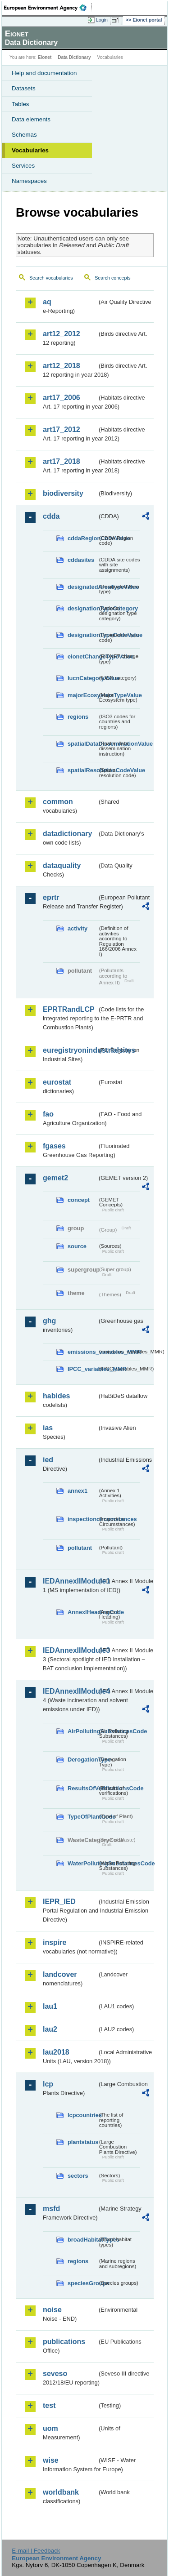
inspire (54, 1942)
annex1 (77, 1490)
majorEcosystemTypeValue (82, 695)
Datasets (24, 88)
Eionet (45, 57)
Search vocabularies (51, 277)
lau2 (50, 2029)
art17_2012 (61, 429)
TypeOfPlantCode (82, 1816)
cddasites (81, 559)
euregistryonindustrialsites (70, 1050)
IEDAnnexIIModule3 (70, 1650)
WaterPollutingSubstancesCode (82, 1863)
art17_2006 (61, 397)
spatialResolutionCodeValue (82, 770)
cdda (51, 516)
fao (48, 1114)
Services (23, 165)
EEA (48, 7)
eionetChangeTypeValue (82, 656)
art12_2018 (61, 365)
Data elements (31, 119)
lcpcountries (82, 2115)
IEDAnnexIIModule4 (70, 1691)
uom (50, 2428)
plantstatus (82, 2142)
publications (64, 2341)
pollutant (80, 1547)
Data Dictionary (74, 57)
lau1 (50, 2006)
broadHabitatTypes (82, 2239)
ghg (49, 1321)
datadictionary (67, 833)
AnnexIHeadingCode (82, 1612)
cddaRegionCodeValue (82, 538)
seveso (55, 2373)
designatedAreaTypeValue (82, 586)
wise (51, 2460)
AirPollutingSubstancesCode (82, 1731)
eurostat (57, 1082)
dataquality (62, 865)
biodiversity (63, 493)
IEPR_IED (59, 1901)
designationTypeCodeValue (82, 635)
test (49, 2405)
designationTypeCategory (82, 608)
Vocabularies (30, 150)
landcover (60, 1974)
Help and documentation (44, 73)
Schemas (24, 134)
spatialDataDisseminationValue (82, 743)
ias (48, 1428)
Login (102, 19)
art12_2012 (61, 334)
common (58, 801)
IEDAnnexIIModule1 (70, 1581)
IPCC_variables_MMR (82, 1369)
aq (47, 302)
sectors (78, 2175)
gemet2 (55, 1178)
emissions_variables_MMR (82, 1351)
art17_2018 (61, 461)
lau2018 (56, 2052)
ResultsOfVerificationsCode (82, 1788)
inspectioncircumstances (82, 1519)
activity (77, 928)
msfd (51, 2208)
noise (52, 2310)
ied (48, 1460)
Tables (20, 104)
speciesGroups (82, 2283)
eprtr (51, 897)
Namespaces (29, 181)
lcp (48, 2084)
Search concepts (112, 277)
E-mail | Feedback (36, 2550)
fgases (54, 1146)
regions (78, 716)
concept (79, 1200)
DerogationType (82, 1759)
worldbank (61, 2492)
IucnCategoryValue (82, 678)
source (77, 1246)
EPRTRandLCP (69, 1009)
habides (56, 1396)
